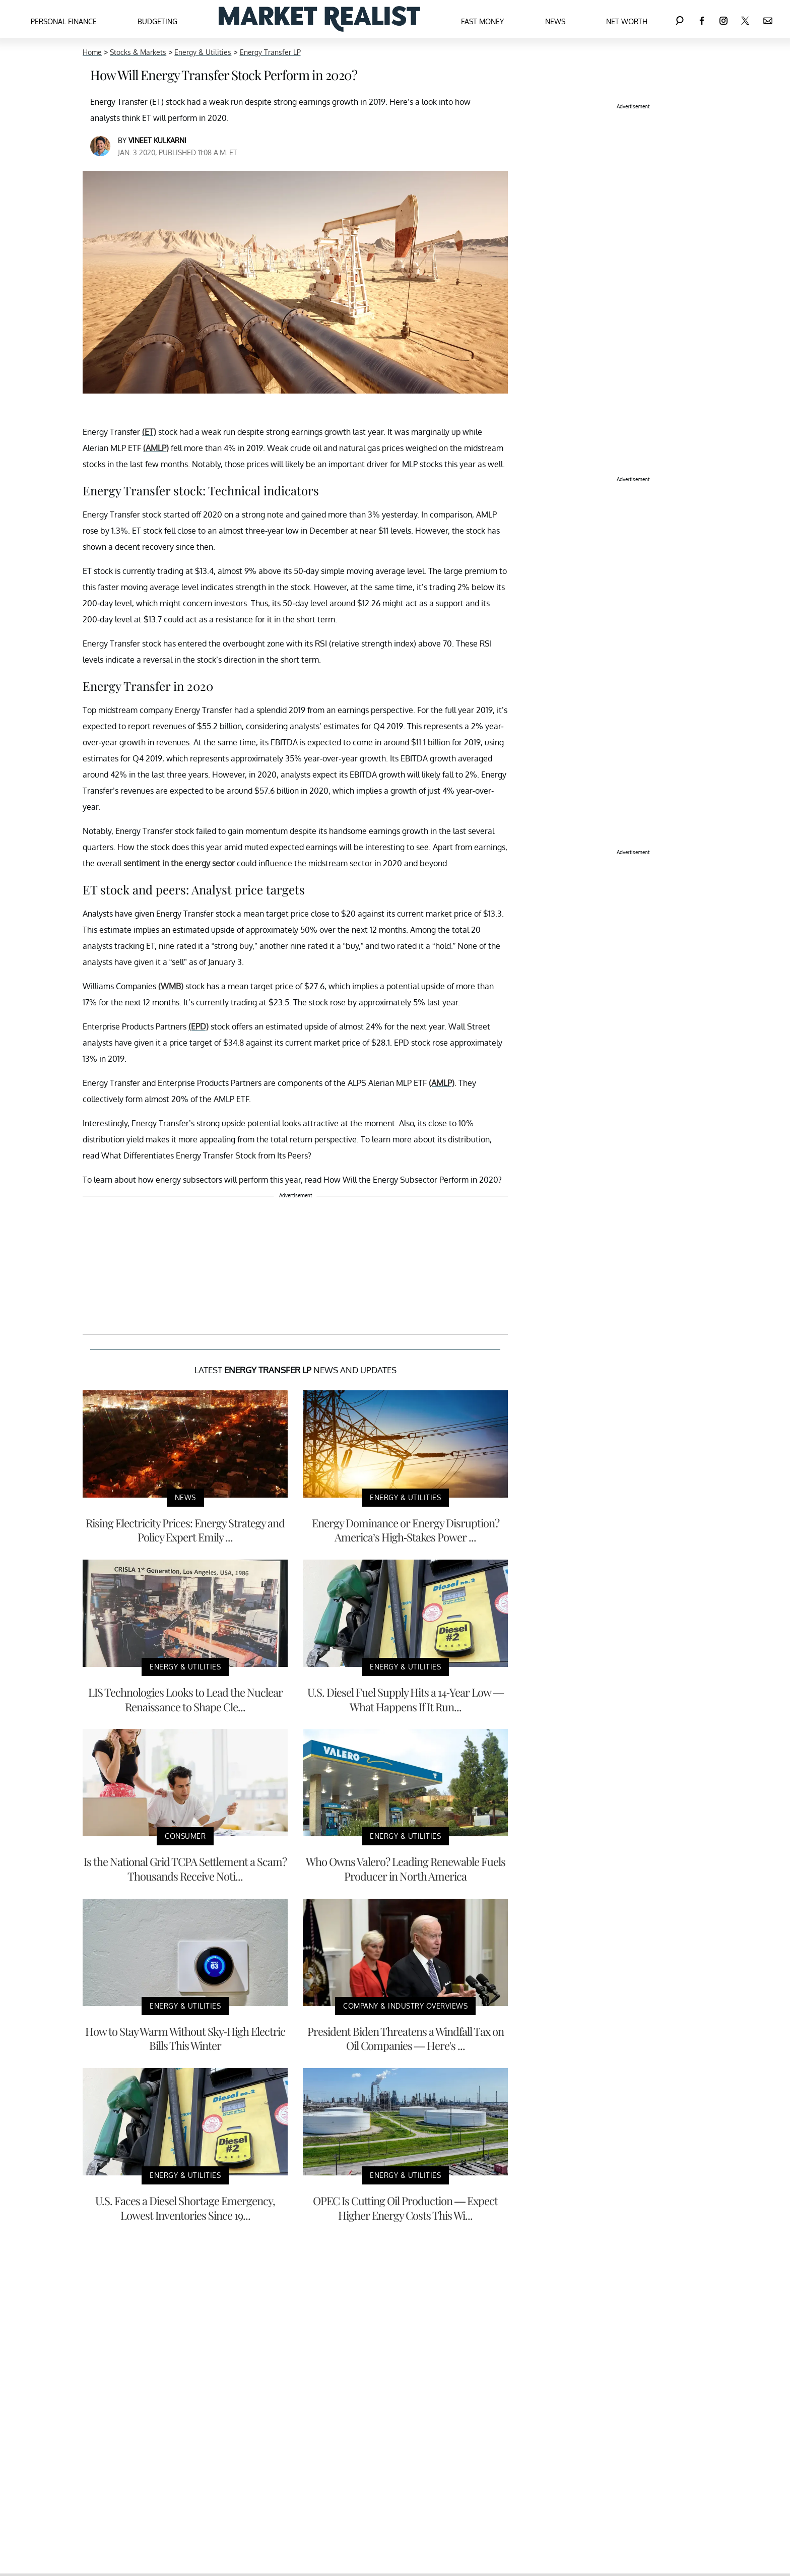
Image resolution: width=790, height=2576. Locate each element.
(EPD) (198, 1026)
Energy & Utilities (202, 52)
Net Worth (626, 21)
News (555, 21)
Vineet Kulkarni (157, 140)
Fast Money (482, 21)
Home (92, 52)
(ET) (149, 432)
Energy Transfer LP (270, 52)
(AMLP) (156, 448)
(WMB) (170, 986)
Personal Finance (64, 21)
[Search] (679, 19)
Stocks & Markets (138, 52)
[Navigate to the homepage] (319, 19)
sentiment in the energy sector (179, 863)
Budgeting (157, 21)
